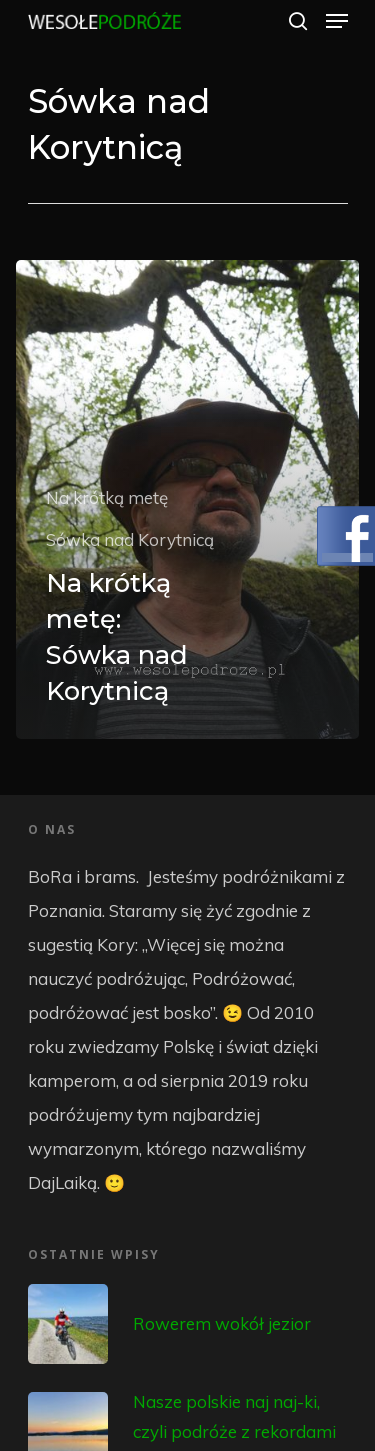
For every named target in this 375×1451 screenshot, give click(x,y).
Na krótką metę (107, 497)
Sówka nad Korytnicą (130, 539)
